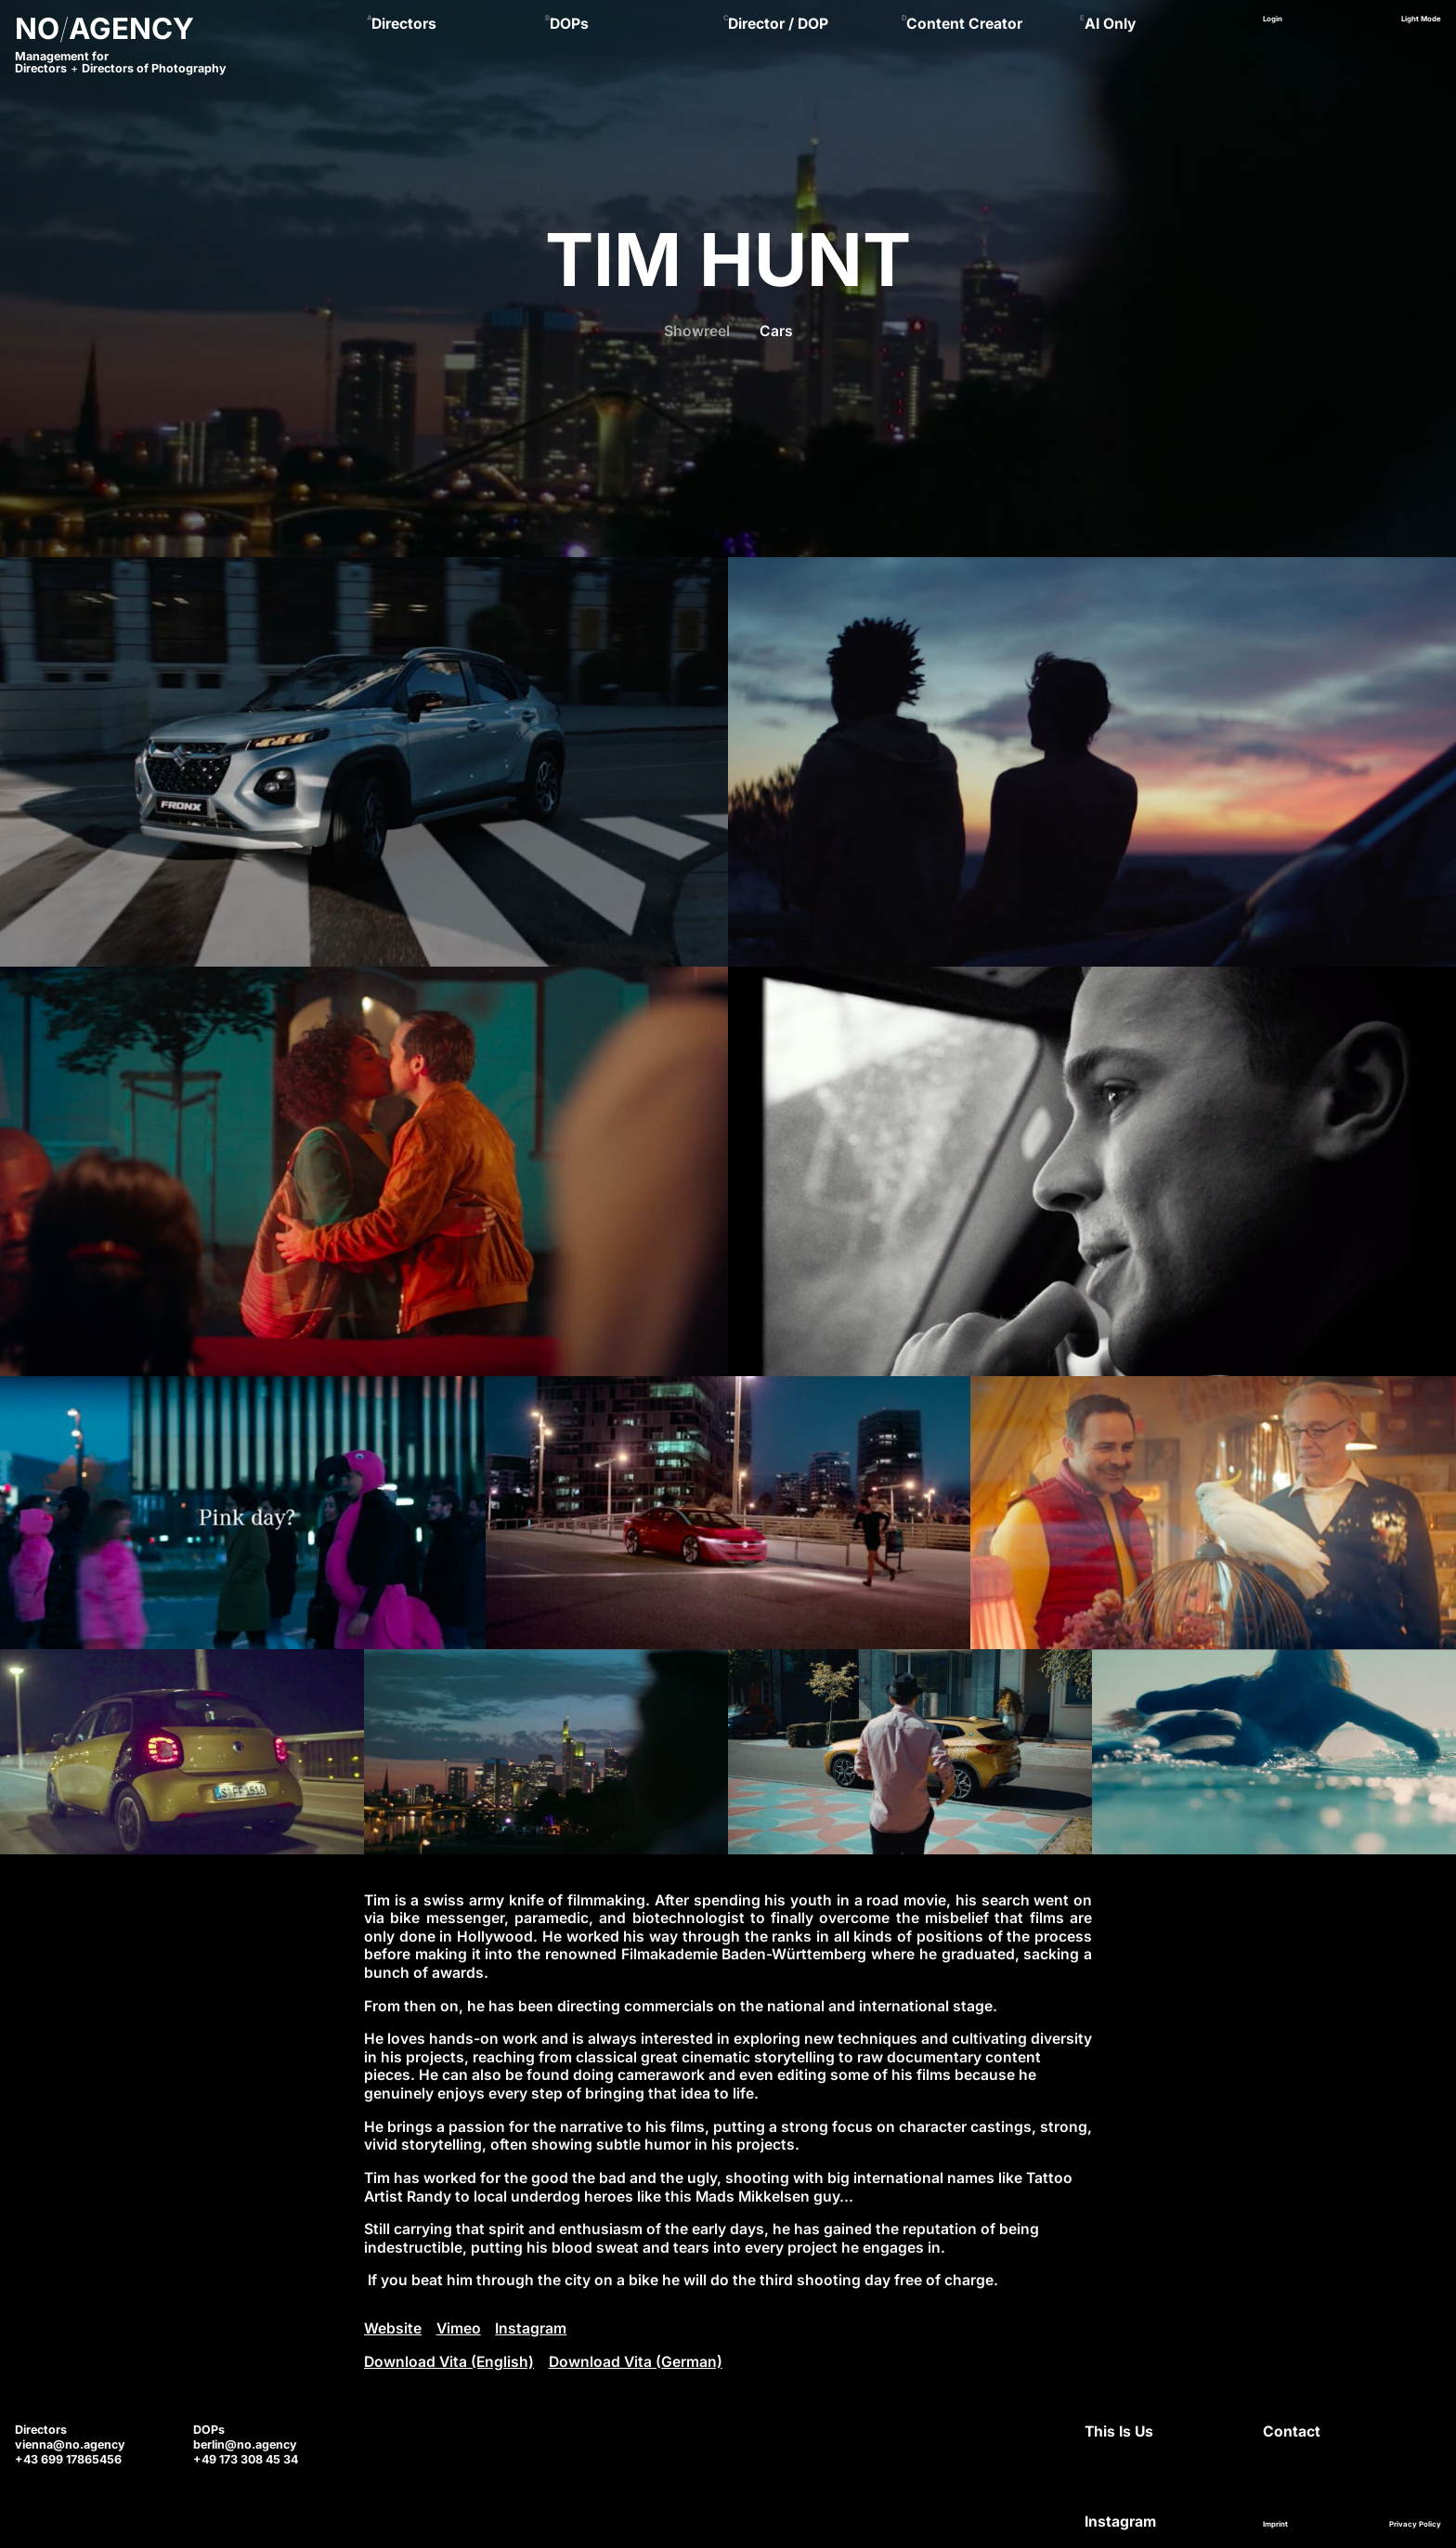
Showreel (697, 331)
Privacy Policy (1415, 2524)
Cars (776, 331)
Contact (1291, 2431)
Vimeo (458, 2328)
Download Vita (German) (635, 2362)
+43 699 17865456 (68, 2459)
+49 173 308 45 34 (245, 2459)
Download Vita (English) (449, 2362)
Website (393, 2328)
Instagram (530, 2328)
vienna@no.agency (70, 2444)
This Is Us (1119, 2431)
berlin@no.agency (245, 2444)
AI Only (1110, 23)
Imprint (1275, 2524)
